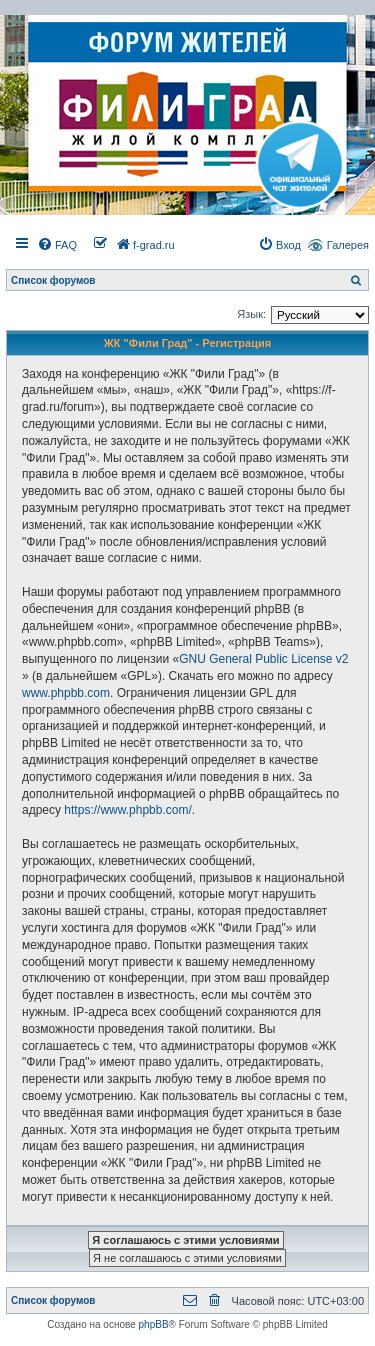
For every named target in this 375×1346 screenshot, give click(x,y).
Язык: (251, 314)
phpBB (154, 1324)
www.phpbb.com (66, 693)
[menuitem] (57, 245)
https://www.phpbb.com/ (127, 810)
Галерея (348, 245)
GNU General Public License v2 (263, 659)
